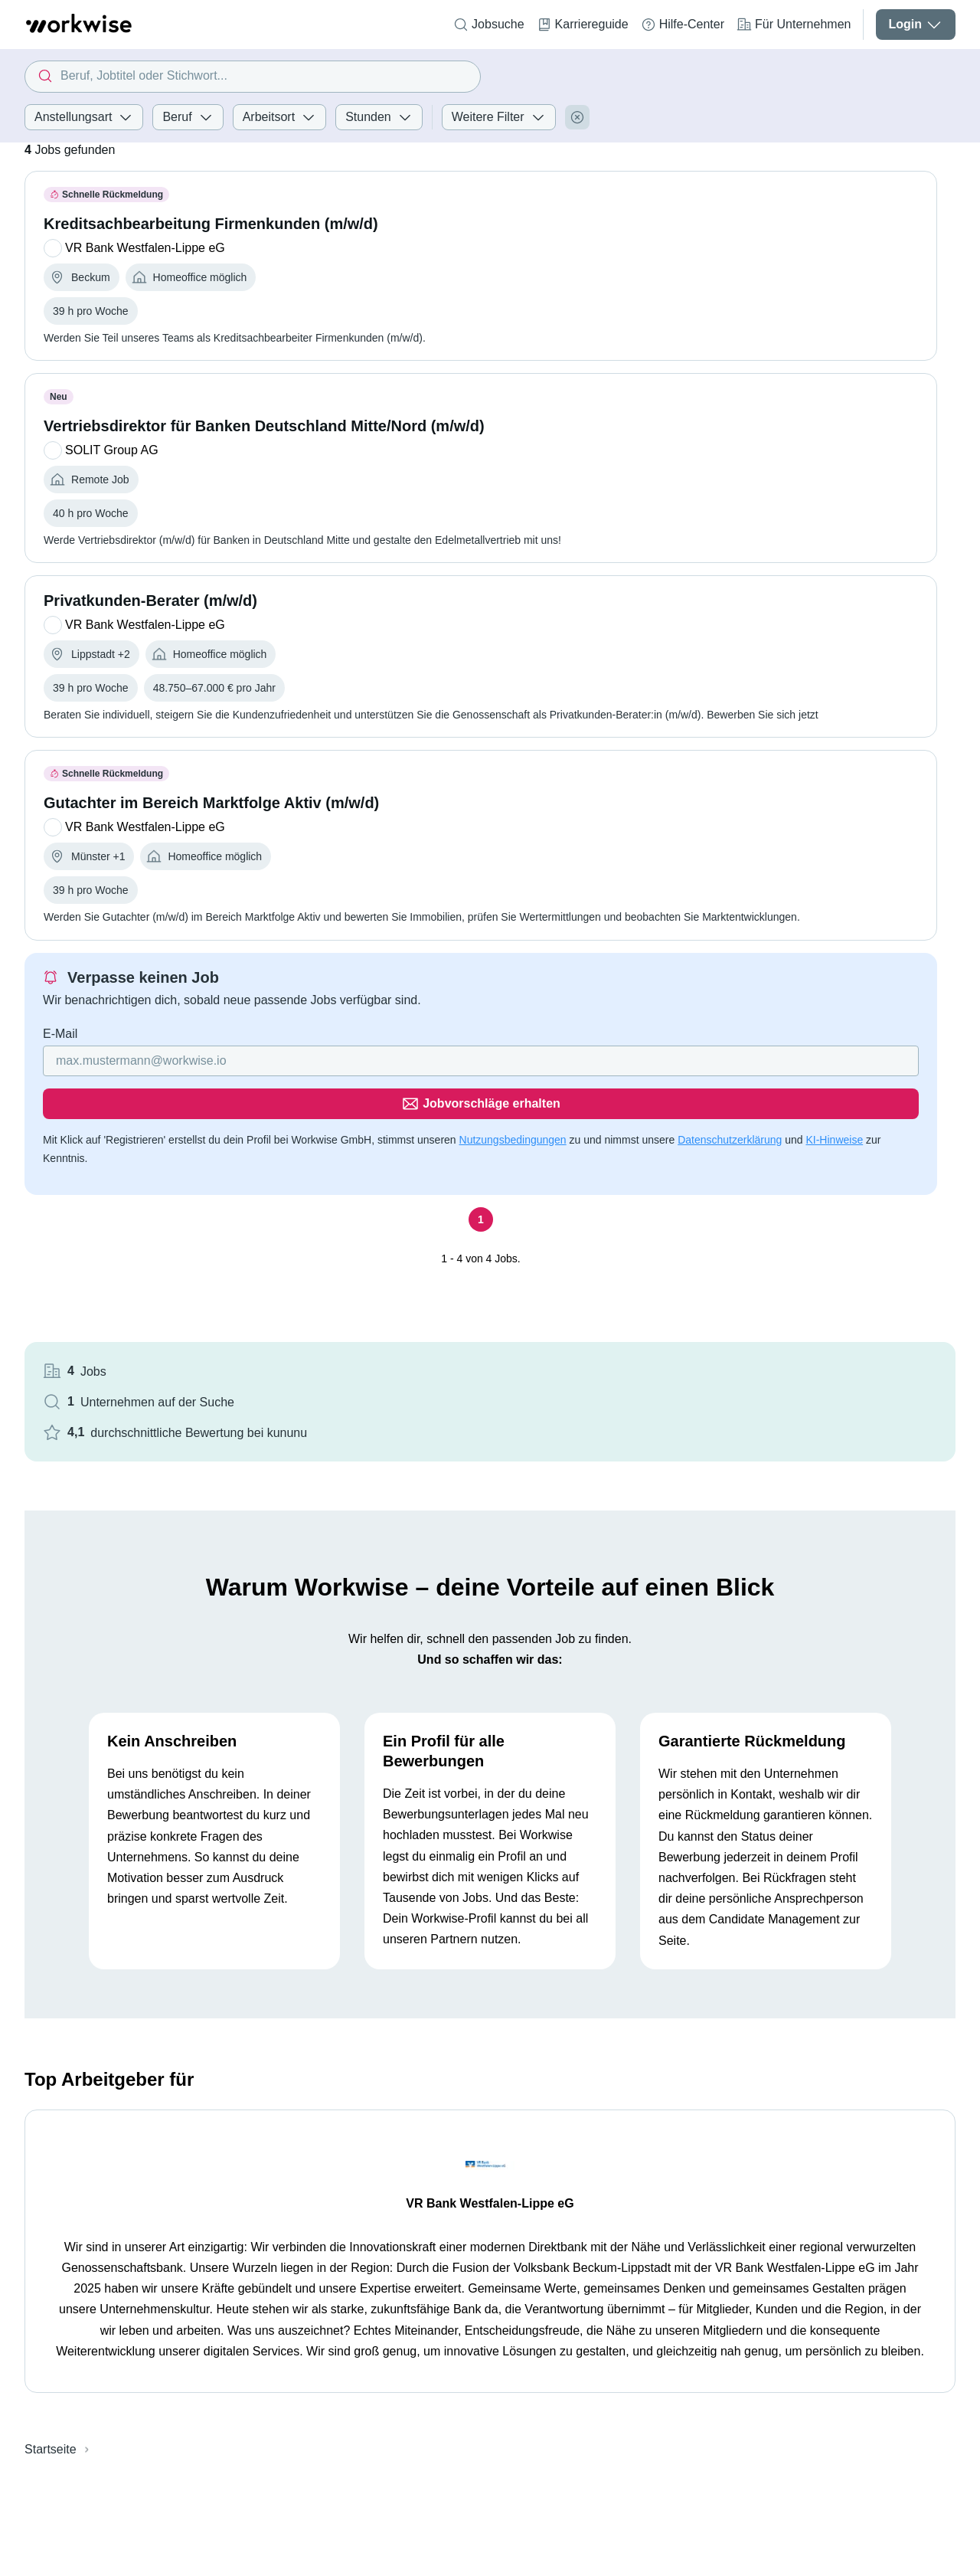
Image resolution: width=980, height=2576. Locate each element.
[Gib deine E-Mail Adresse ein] (232, 1088)
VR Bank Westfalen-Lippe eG (489, 2019)
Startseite (50, 2265)
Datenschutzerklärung (168, 1143)
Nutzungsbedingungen (513, 1124)
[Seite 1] (330, 1205)
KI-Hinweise (273, 1143)
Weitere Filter (499, 117)
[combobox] (252, 76)
